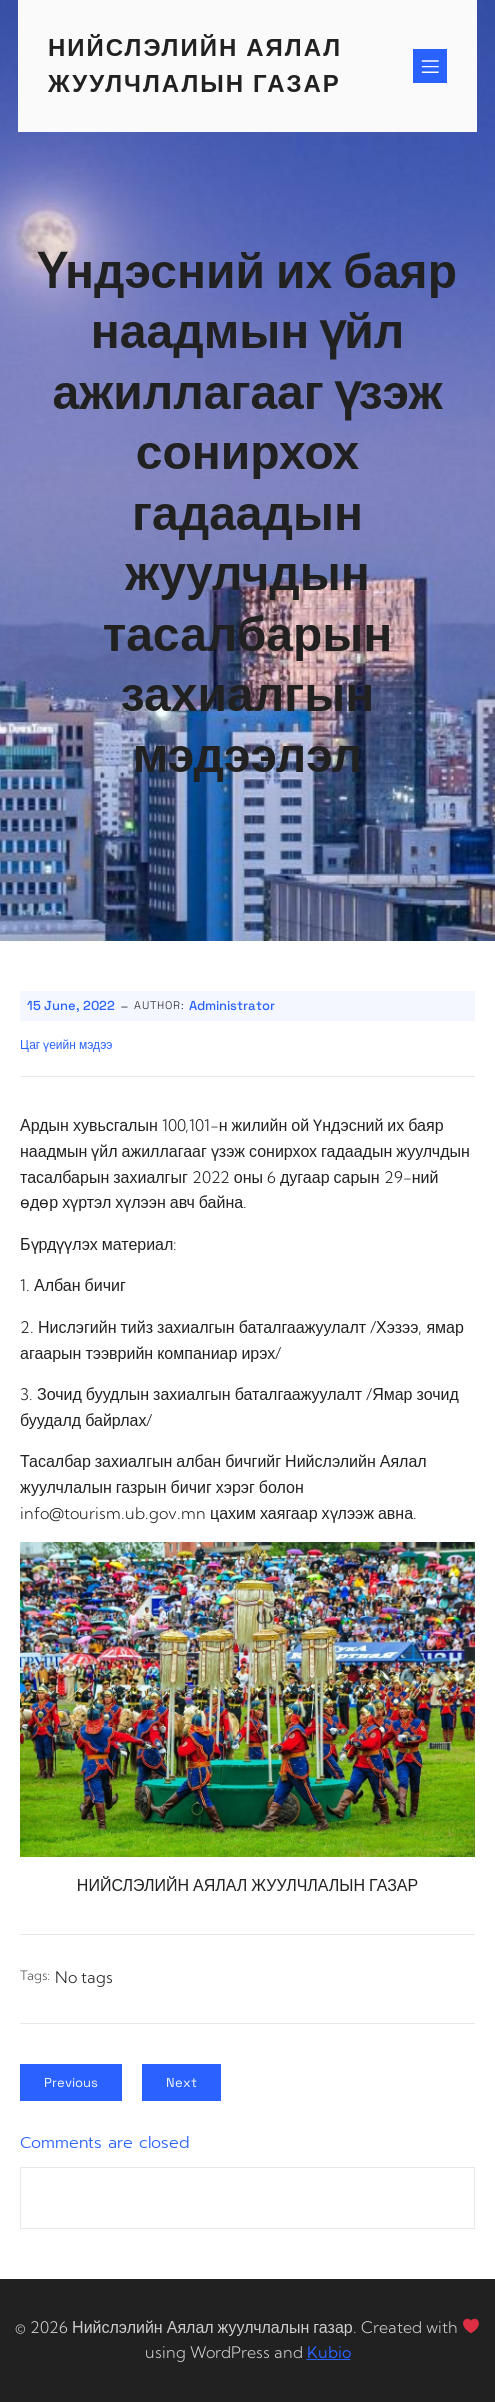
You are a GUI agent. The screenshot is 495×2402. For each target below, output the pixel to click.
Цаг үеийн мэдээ (66, 1045)
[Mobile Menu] (430, 66)
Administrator (232, 1005)
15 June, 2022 (71, 1005)
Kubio (329, 2352)
